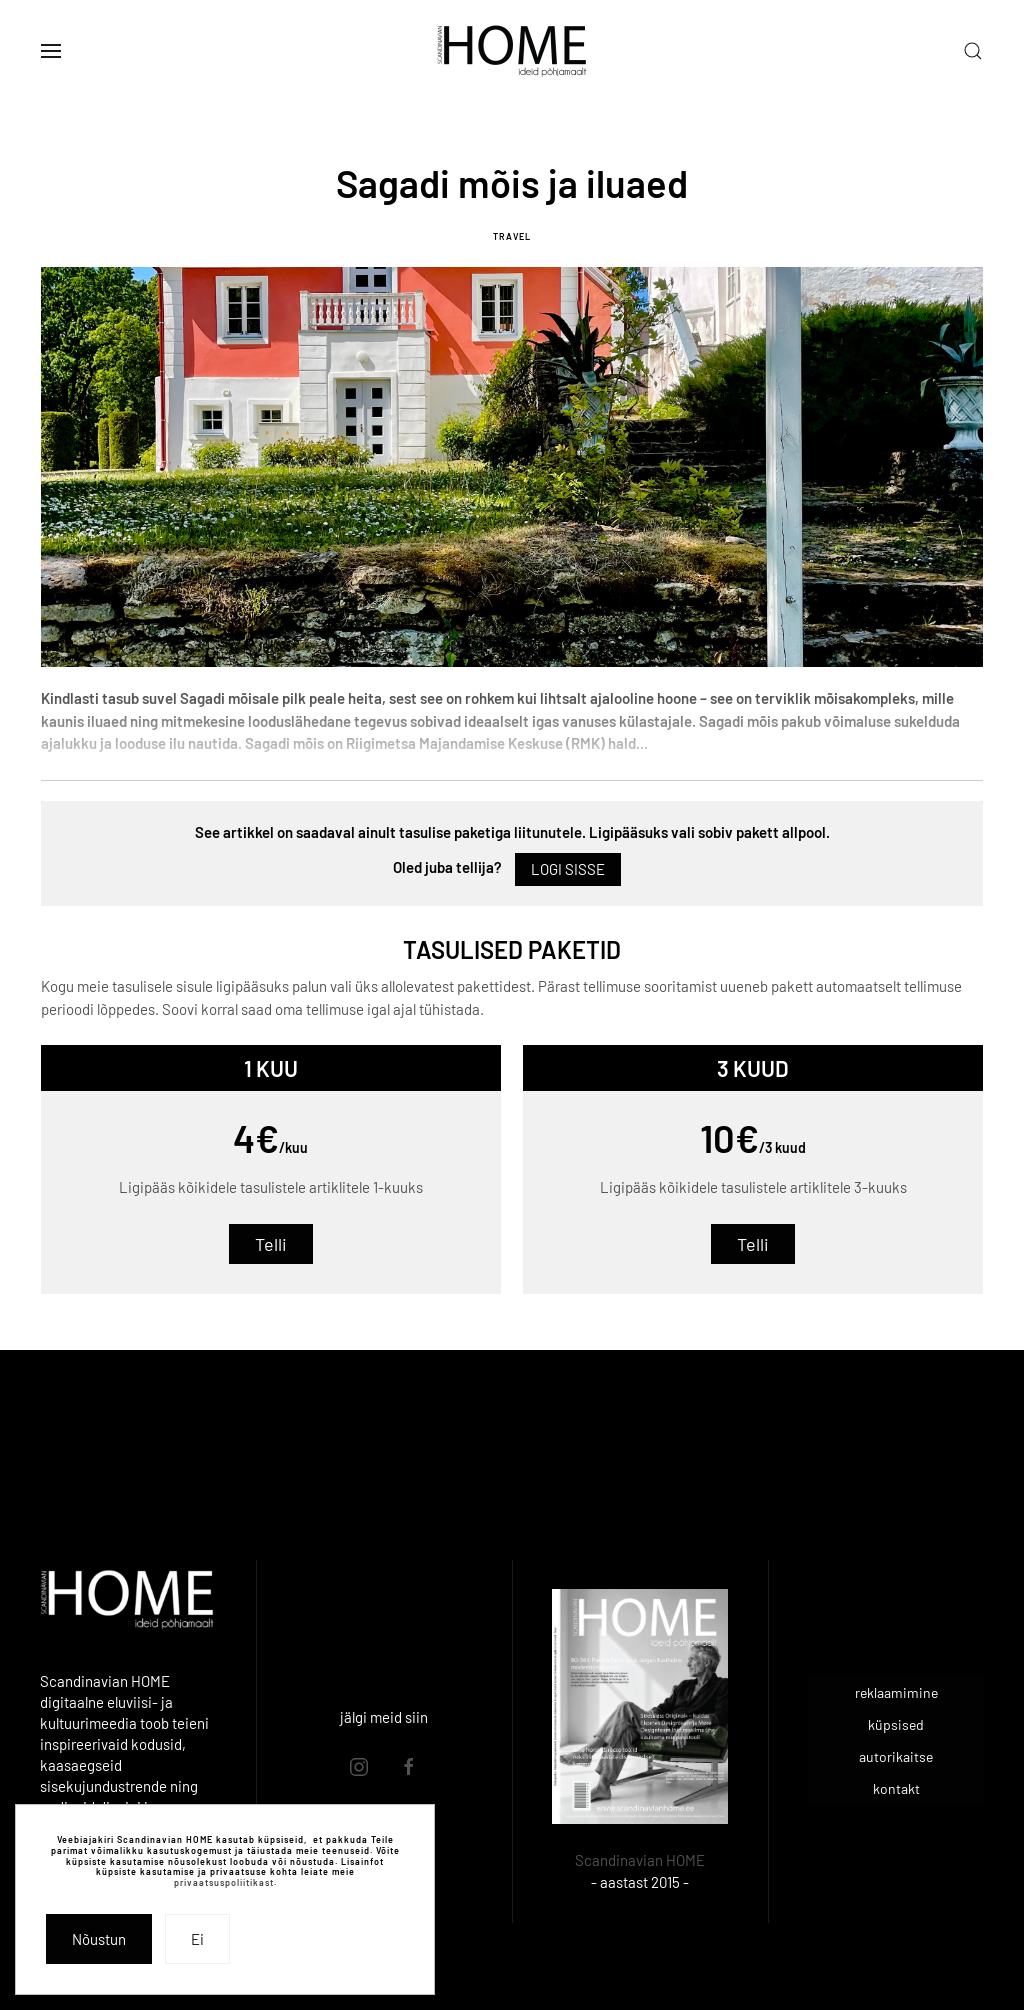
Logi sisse (568, 869)
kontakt (896, 1788)
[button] (51, 51)
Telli (271, 1244)
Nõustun (99, 1939)
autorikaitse (896, 1756)
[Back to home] (512, 51)
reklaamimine (896, 1692)
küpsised (896, 1724)
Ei (197, 1939)
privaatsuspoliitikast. (225, 1882)
